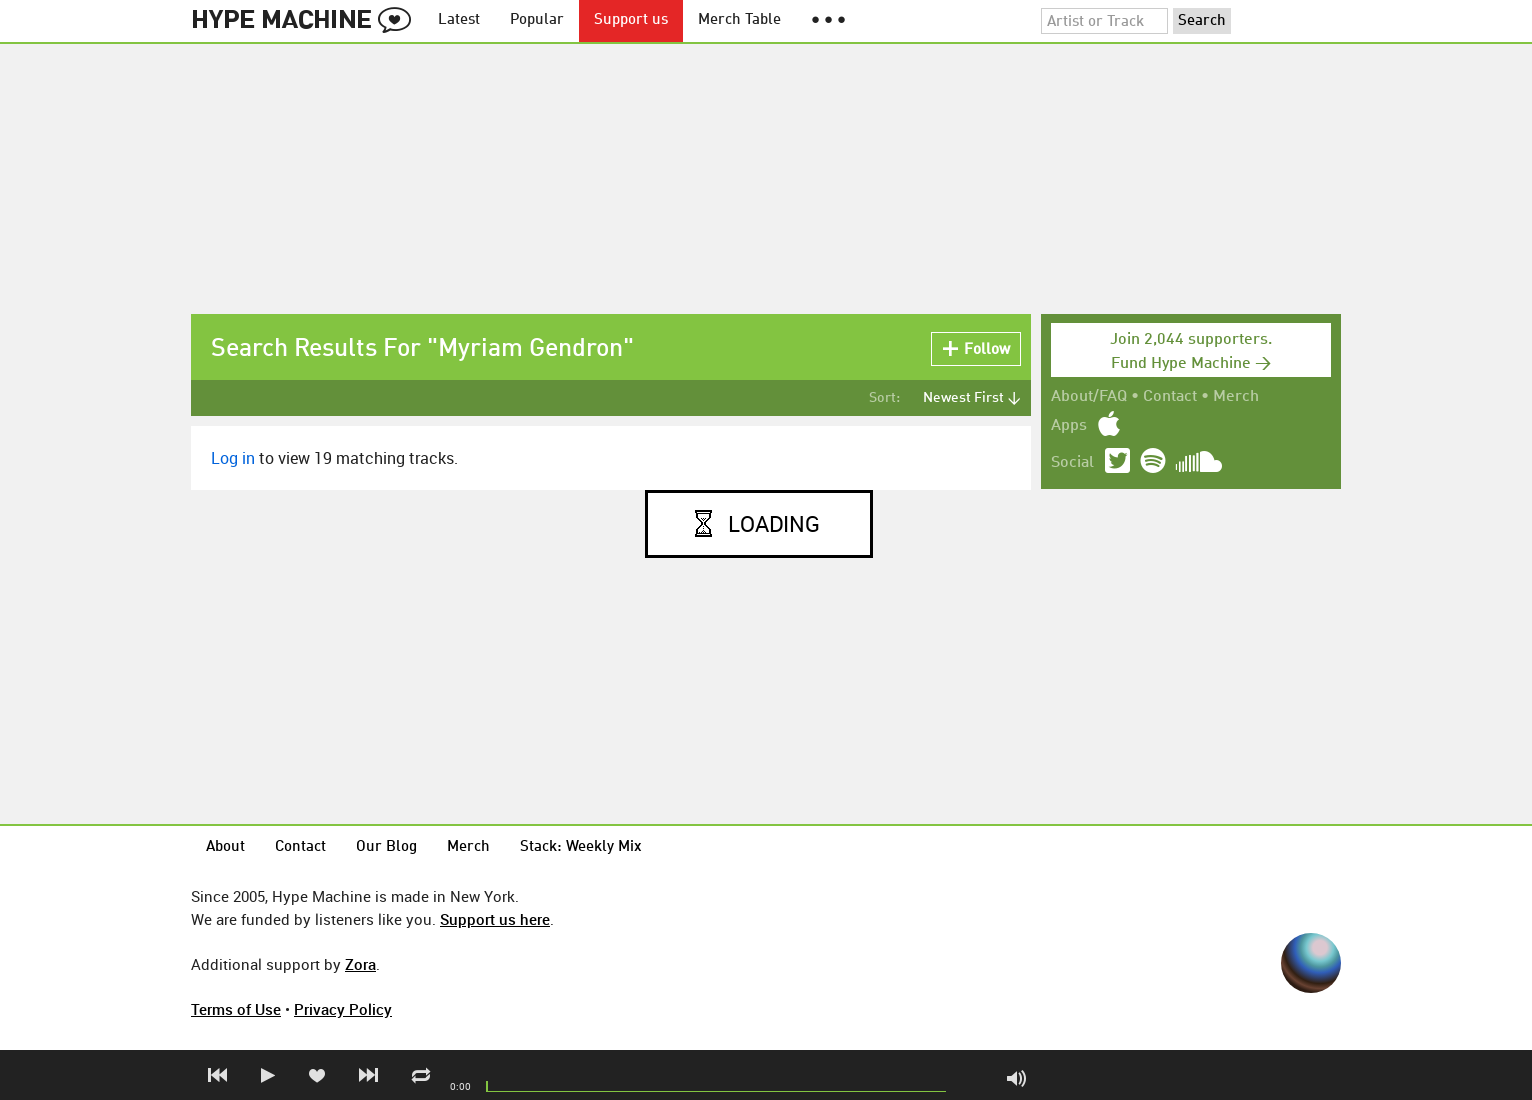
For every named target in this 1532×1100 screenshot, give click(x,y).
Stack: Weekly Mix (581, 847)
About (225, 847)
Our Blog (386, 847)
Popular (537, 20)
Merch (1236, 397)
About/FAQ (1089, 397)
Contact (1170, 397)
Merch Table (739, 20)
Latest (459, 20)
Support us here (495, 919)
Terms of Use (236, 1009)
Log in (233, 458)
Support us (631, 20)
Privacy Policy (343, 1009)
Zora (360, 964)
